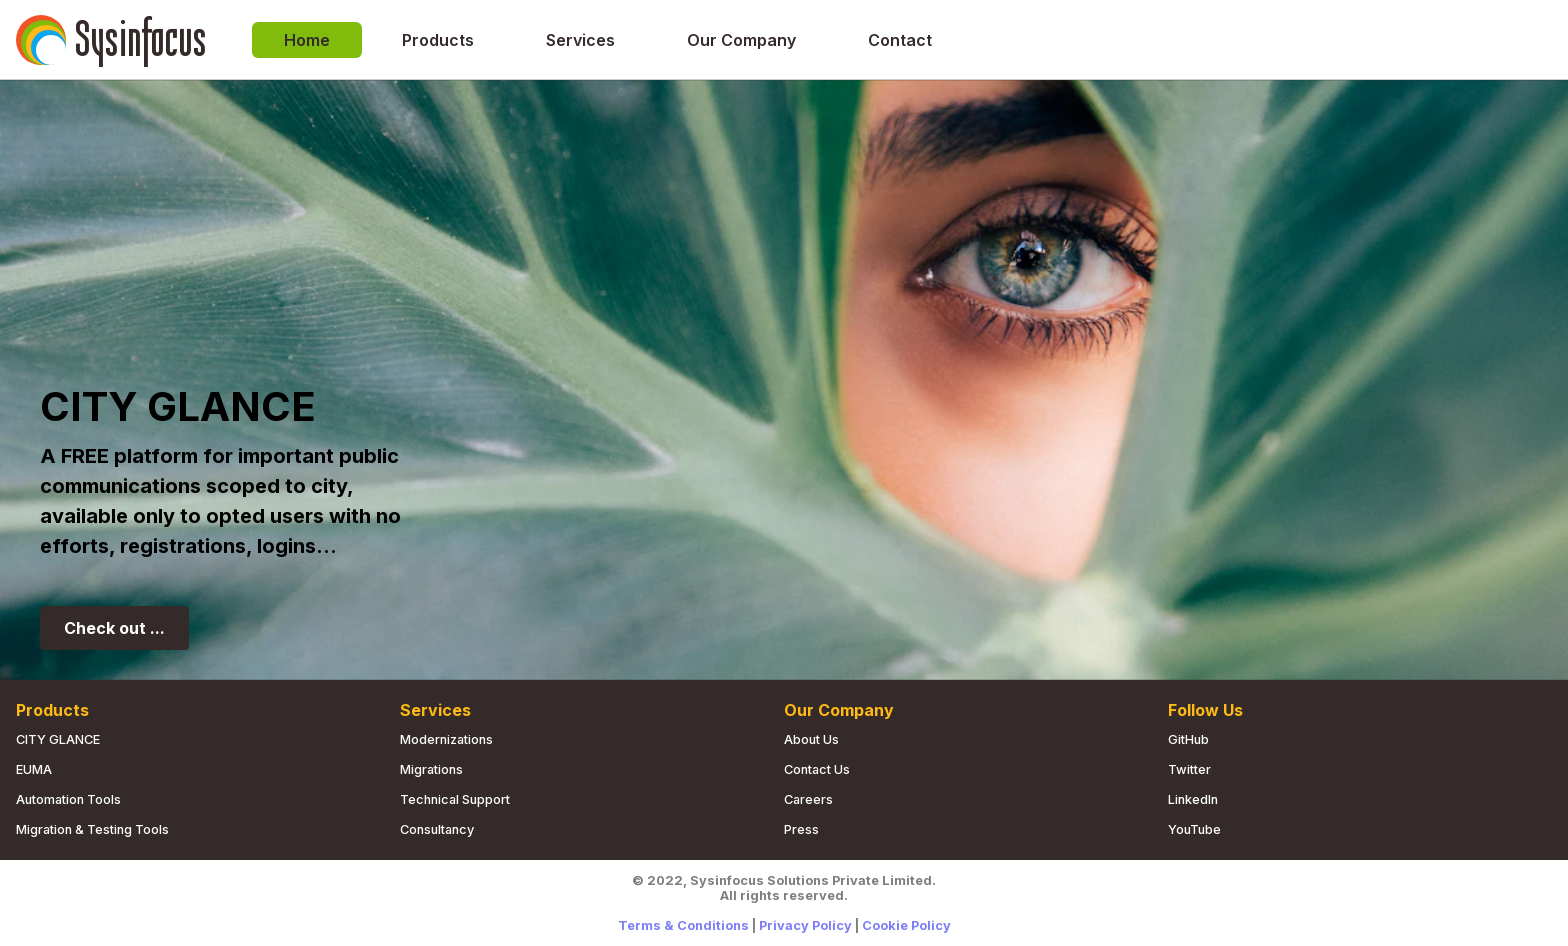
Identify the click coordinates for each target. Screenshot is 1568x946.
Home (307, 40)
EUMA (34, 769)
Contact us (817, 769)
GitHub (1188, 739)
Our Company (741, 40)
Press (801, 829)
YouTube (1194, 829)
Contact (900, 40)
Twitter (1189, 769)
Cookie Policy (906, 925)
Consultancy (437, 829)
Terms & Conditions (683, 925)
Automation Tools (68, 799)
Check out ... (114, 628)
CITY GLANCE (58, 739)
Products (438, 40)
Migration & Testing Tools (92, 829)
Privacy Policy (805, 925)
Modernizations (446, 739)
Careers (808, 799)
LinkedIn (1193, 799)
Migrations (431, 769)
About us (811, 739)
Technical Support (455, 799)
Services (580, 40)
